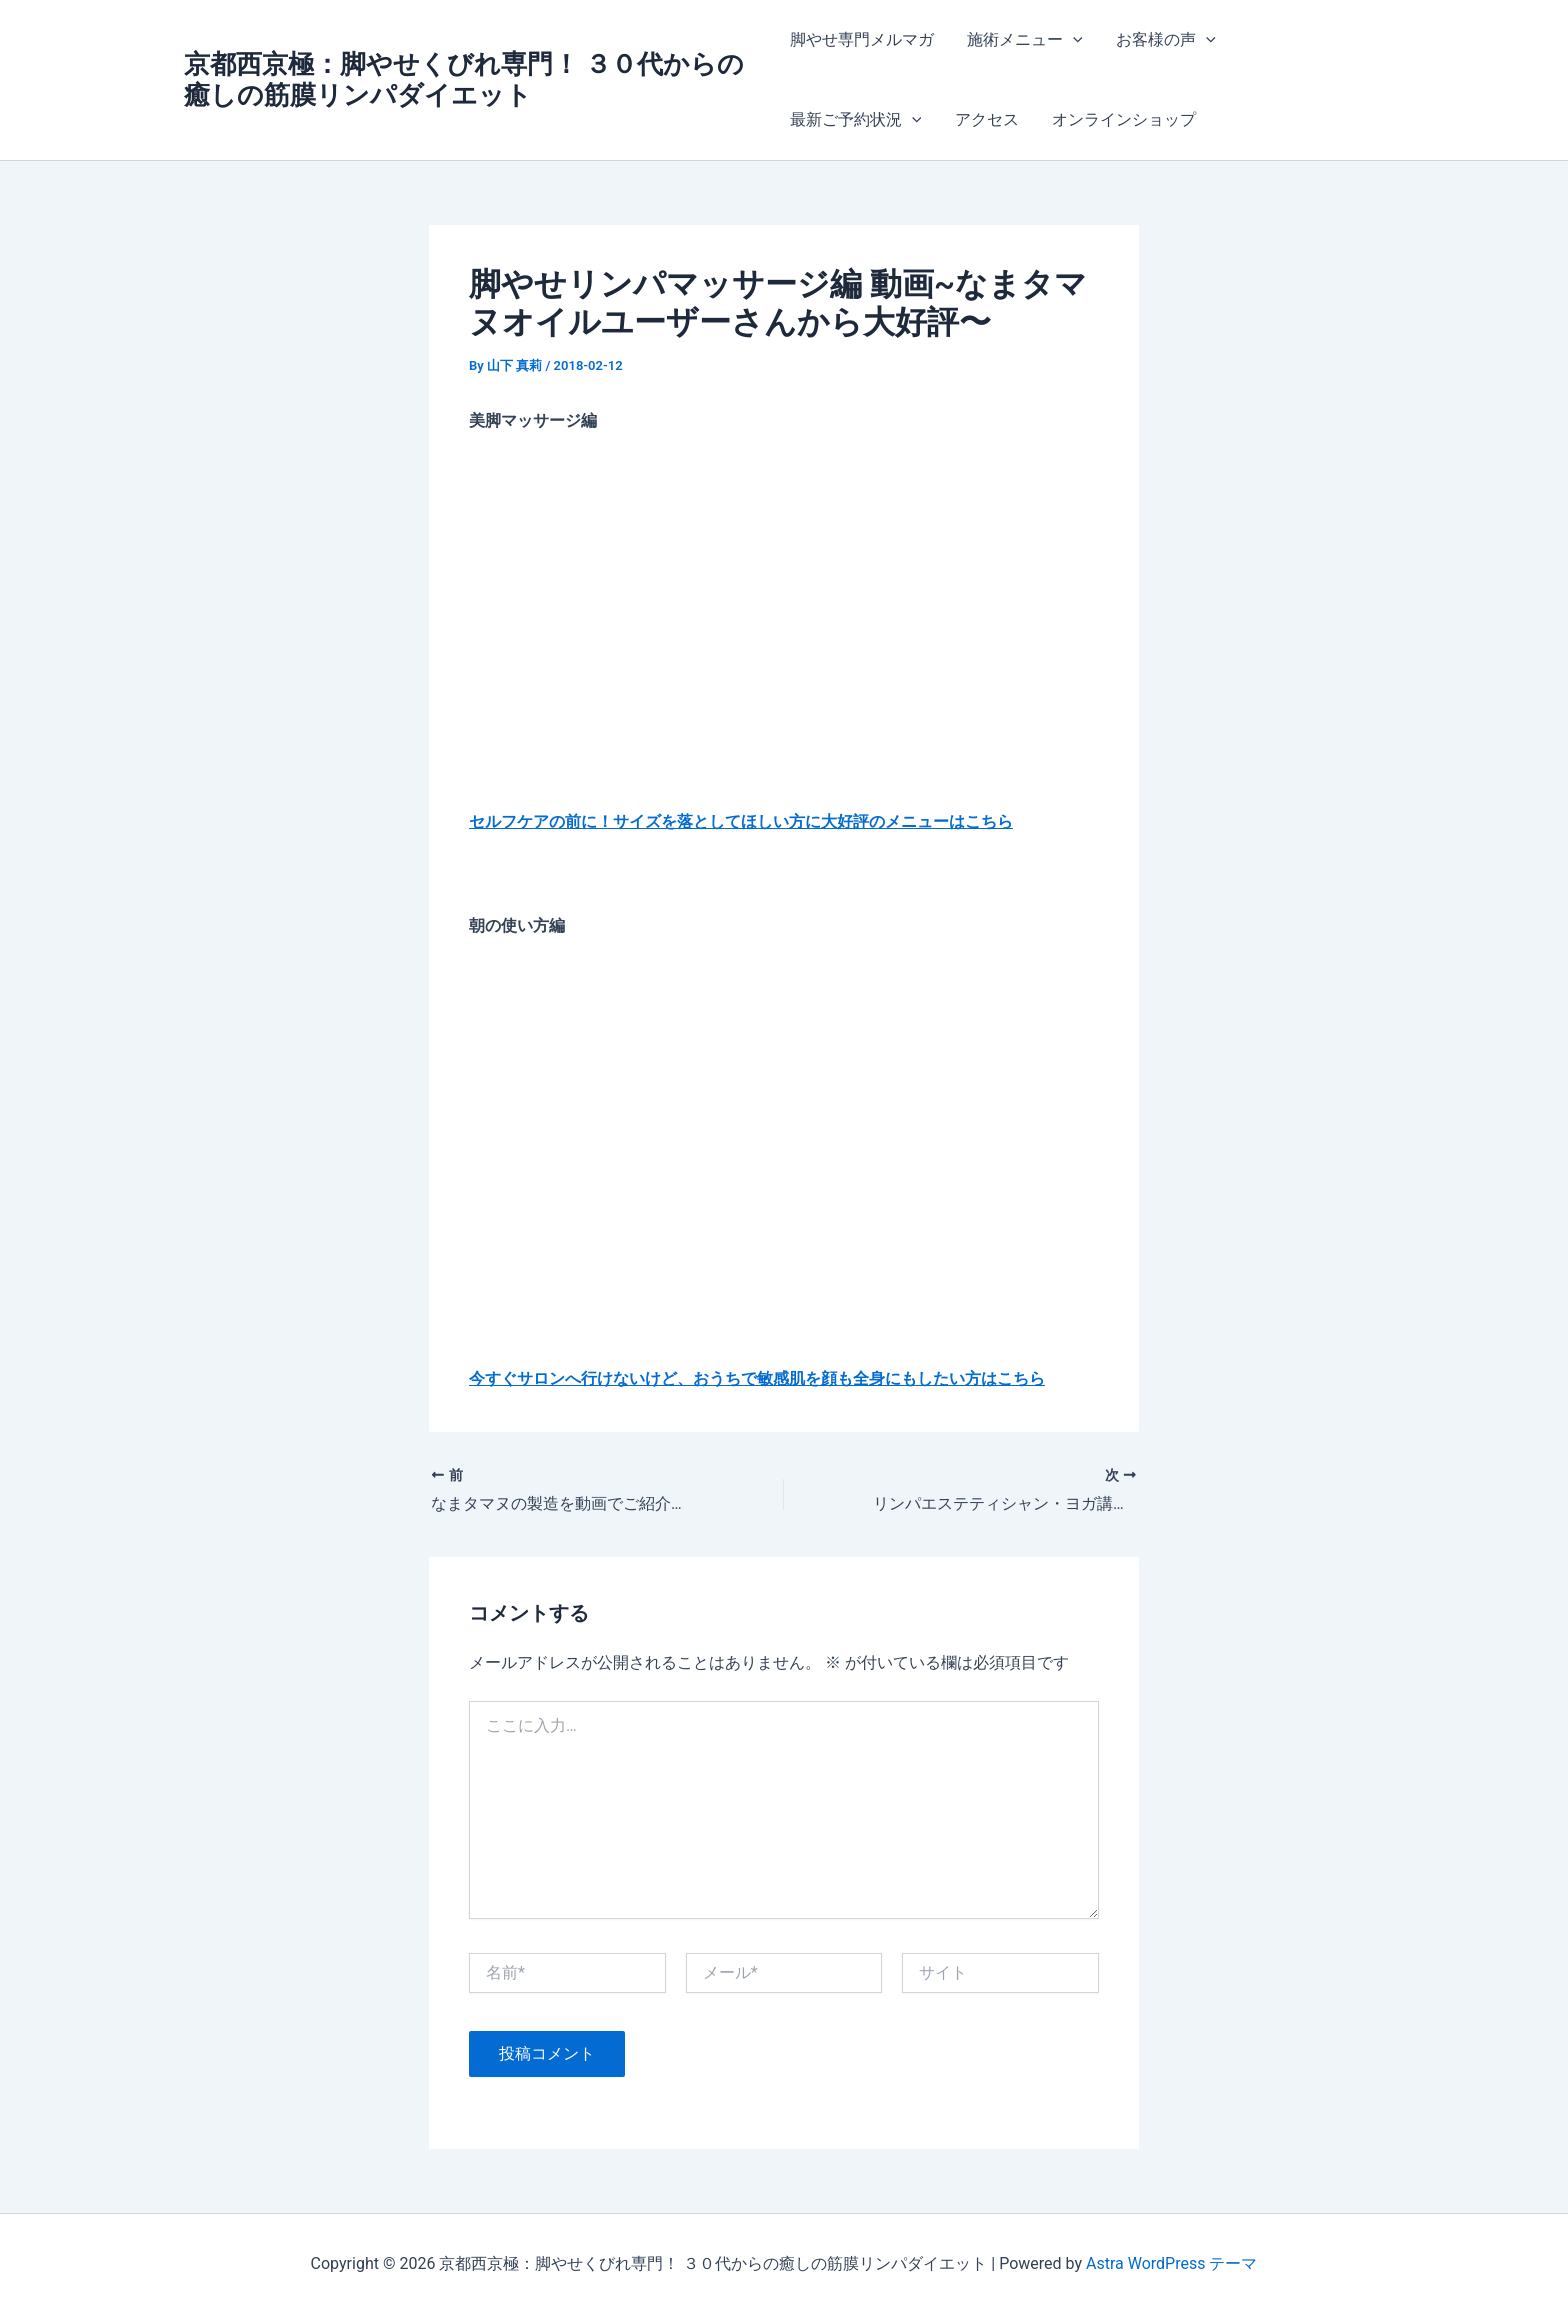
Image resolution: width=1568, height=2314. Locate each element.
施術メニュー (1024, 40)
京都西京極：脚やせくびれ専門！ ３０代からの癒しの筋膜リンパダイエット (464, 79)
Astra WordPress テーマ (1171, 2263)
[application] (1072, 40)
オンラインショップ (1121, 119)
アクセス (985, 119)
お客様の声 (1163, 40)
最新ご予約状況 (856, 120)
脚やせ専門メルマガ (862, 39)
